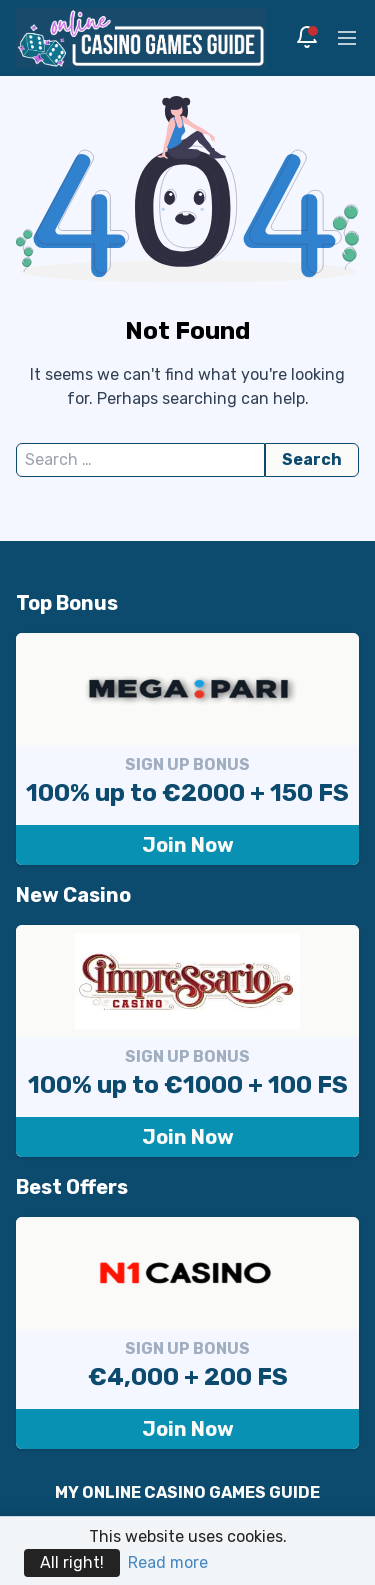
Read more (168, 1562)
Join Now (188, 845)
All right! (72, 1562)
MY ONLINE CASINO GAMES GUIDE (187, 1492)
